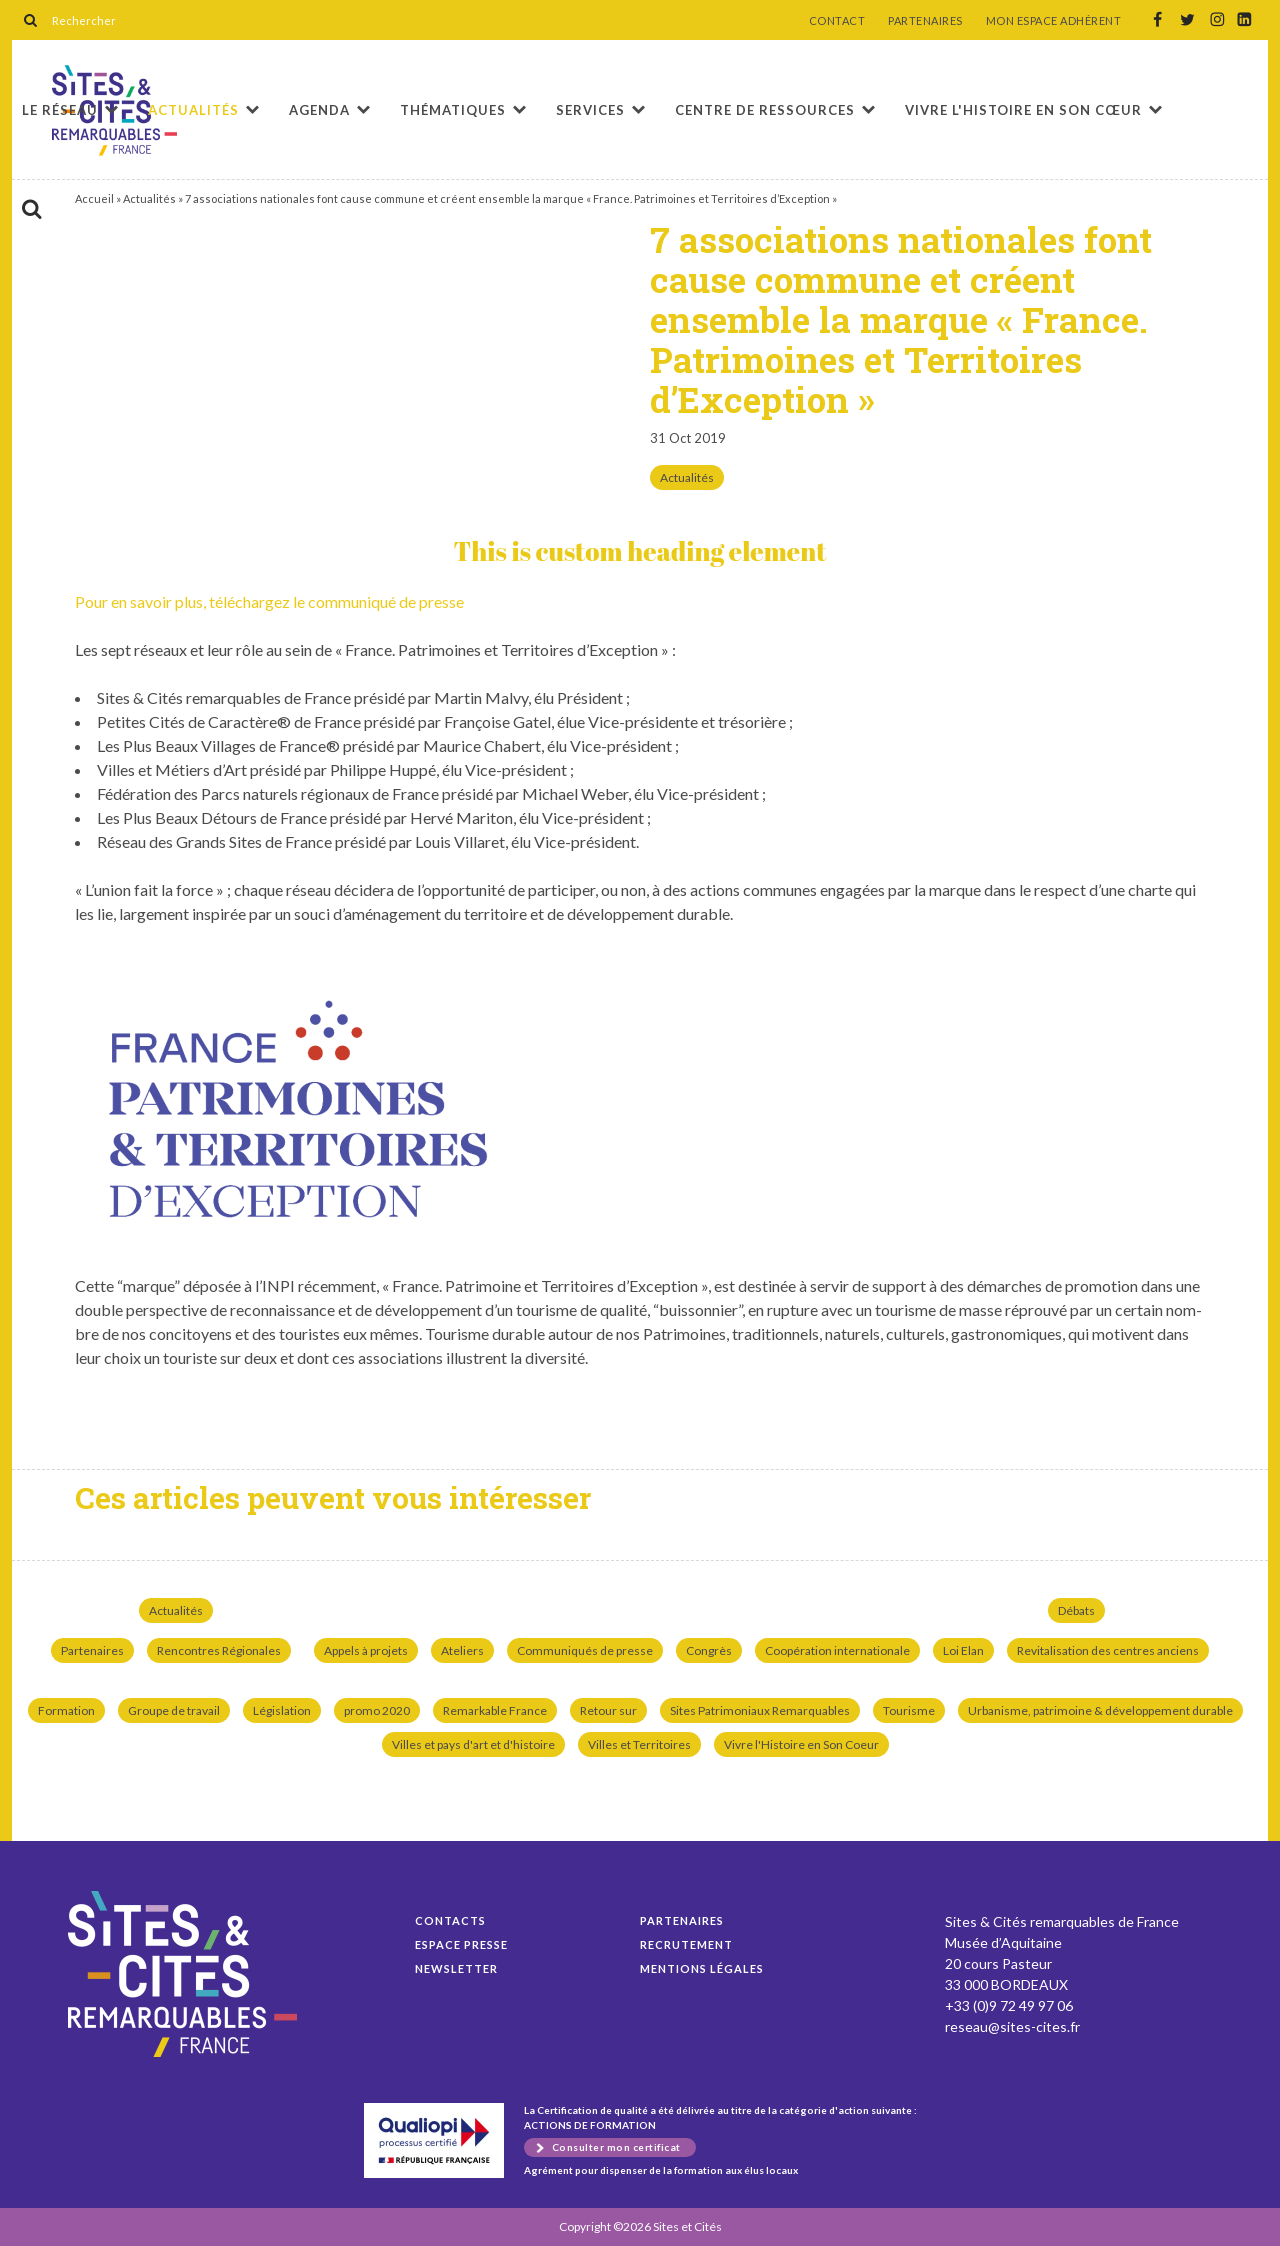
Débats (1076, 1610)
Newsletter (456, 1968)
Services (590, 110)
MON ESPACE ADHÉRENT (1054, 21)
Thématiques (453, 110)
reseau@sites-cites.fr (1012, 2026)
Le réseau (60, 110)
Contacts (450, 1920)
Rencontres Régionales (219, 1650)
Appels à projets (366, 1650)
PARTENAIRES (925, 21)
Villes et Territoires (639, 1744)
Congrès (709, 1650)
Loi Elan (963, 1650)
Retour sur (608, 1710)
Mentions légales (702, 1968)
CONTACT (837, 21)
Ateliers (462, 1650)
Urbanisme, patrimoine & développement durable (1100, 1710)
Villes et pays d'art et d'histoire (473, 1744)
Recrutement (686, 1944)
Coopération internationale (837, 1650)
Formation (66, 1710)
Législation (282, 1710)
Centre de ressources (765, 110)
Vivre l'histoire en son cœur (1023, 110)
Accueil (94, 198)
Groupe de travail (174, 1710)
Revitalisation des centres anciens (1108, 1650)
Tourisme (909, 1710)
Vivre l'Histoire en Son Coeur (801, 1744)
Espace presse (461, 1944)
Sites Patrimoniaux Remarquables (760, 1710)
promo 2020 (377, 1710)
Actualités (193, 110)
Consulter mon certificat (616, 2147)
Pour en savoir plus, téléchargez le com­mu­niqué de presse (269, 601)
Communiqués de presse (585, 1650)
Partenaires (92, 1650)
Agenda (319, 110)
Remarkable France (495, 1710)
